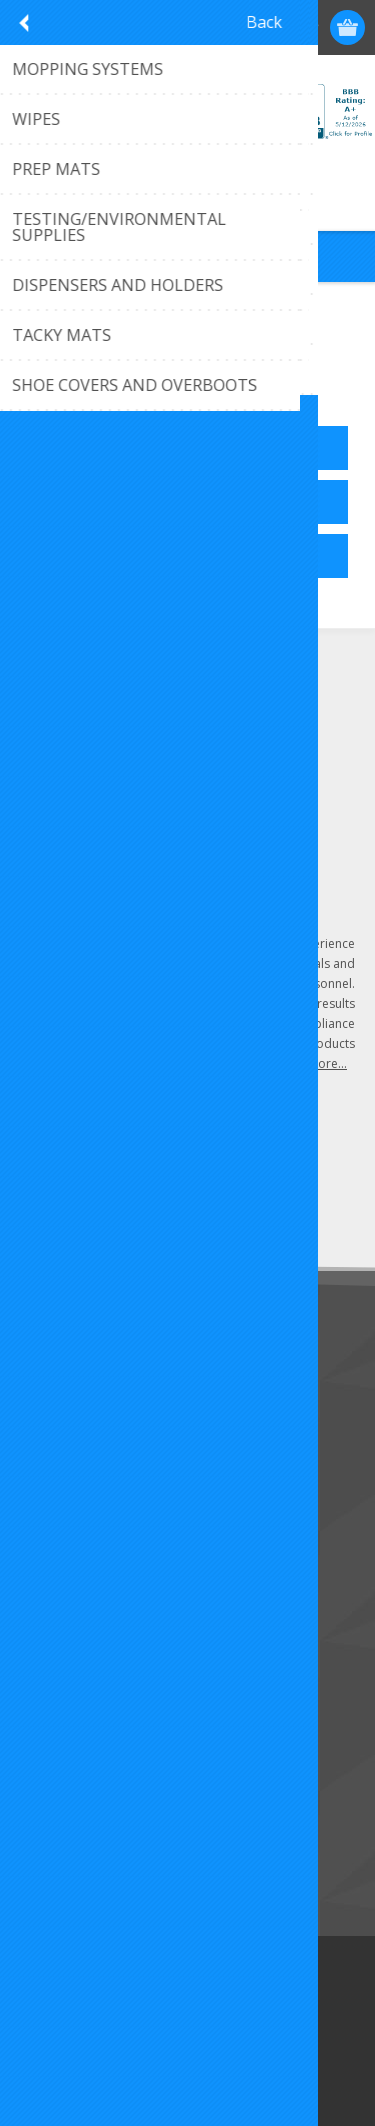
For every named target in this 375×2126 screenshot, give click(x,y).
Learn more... (309, 1063)
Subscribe (60, 1207)
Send (256, 1170)
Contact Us (64, 1375)
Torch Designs (249, 2053)
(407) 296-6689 (96, 717)
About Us (58, 1441)
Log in (271, 27)
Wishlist (52, 1702)
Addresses (61, 1636)
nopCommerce (217, 2028)
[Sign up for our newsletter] (125, 1170)
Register (232, 27)
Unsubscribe (153, 1207)
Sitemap (54, 1474)
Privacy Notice (74, 1507)
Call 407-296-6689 (187, 191)
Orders (50, 1669)
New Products (74, 1798)
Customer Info (75, 1603)
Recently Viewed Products (111, 1831)
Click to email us (99, 750)
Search (50, 1864)
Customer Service (85, 1408)
